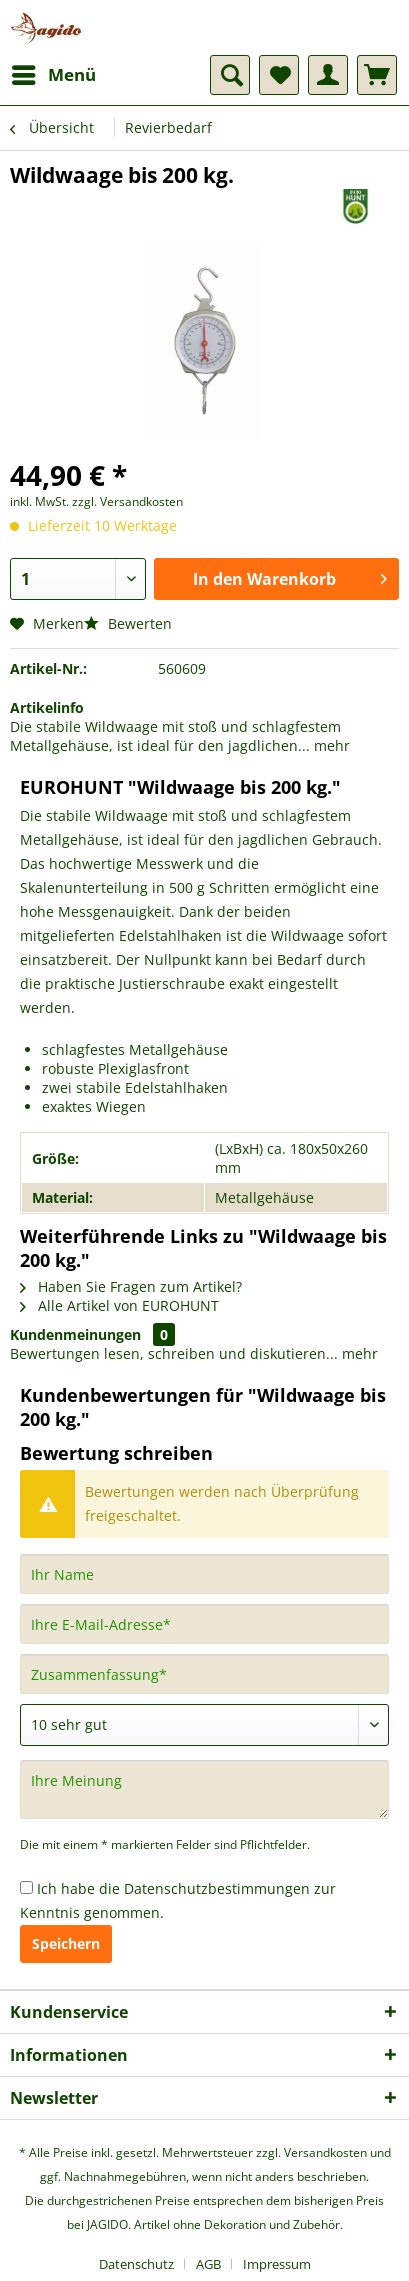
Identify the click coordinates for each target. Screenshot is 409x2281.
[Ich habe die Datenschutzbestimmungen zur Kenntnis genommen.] (26, 1887)
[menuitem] (53, 75)
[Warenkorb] (377, 75)
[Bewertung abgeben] (204, 1725)
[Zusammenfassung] (204, 1674)
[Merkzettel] (279, 75)
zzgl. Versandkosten (127, 501)
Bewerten (128, 623)
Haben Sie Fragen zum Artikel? (131, 1286)
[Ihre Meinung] (204, 1789)
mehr (330, 745)
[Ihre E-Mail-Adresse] (204, 1624)
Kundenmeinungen (75, 1334)
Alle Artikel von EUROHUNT (119, 1305)
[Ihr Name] (204, 1574)
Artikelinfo (47, 707)
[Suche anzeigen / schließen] (230, 75)
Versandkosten (325, 2152)
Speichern (66, 1943)
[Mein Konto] (328, 75)
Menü (54, 72)
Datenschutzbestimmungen (217, 1888)
